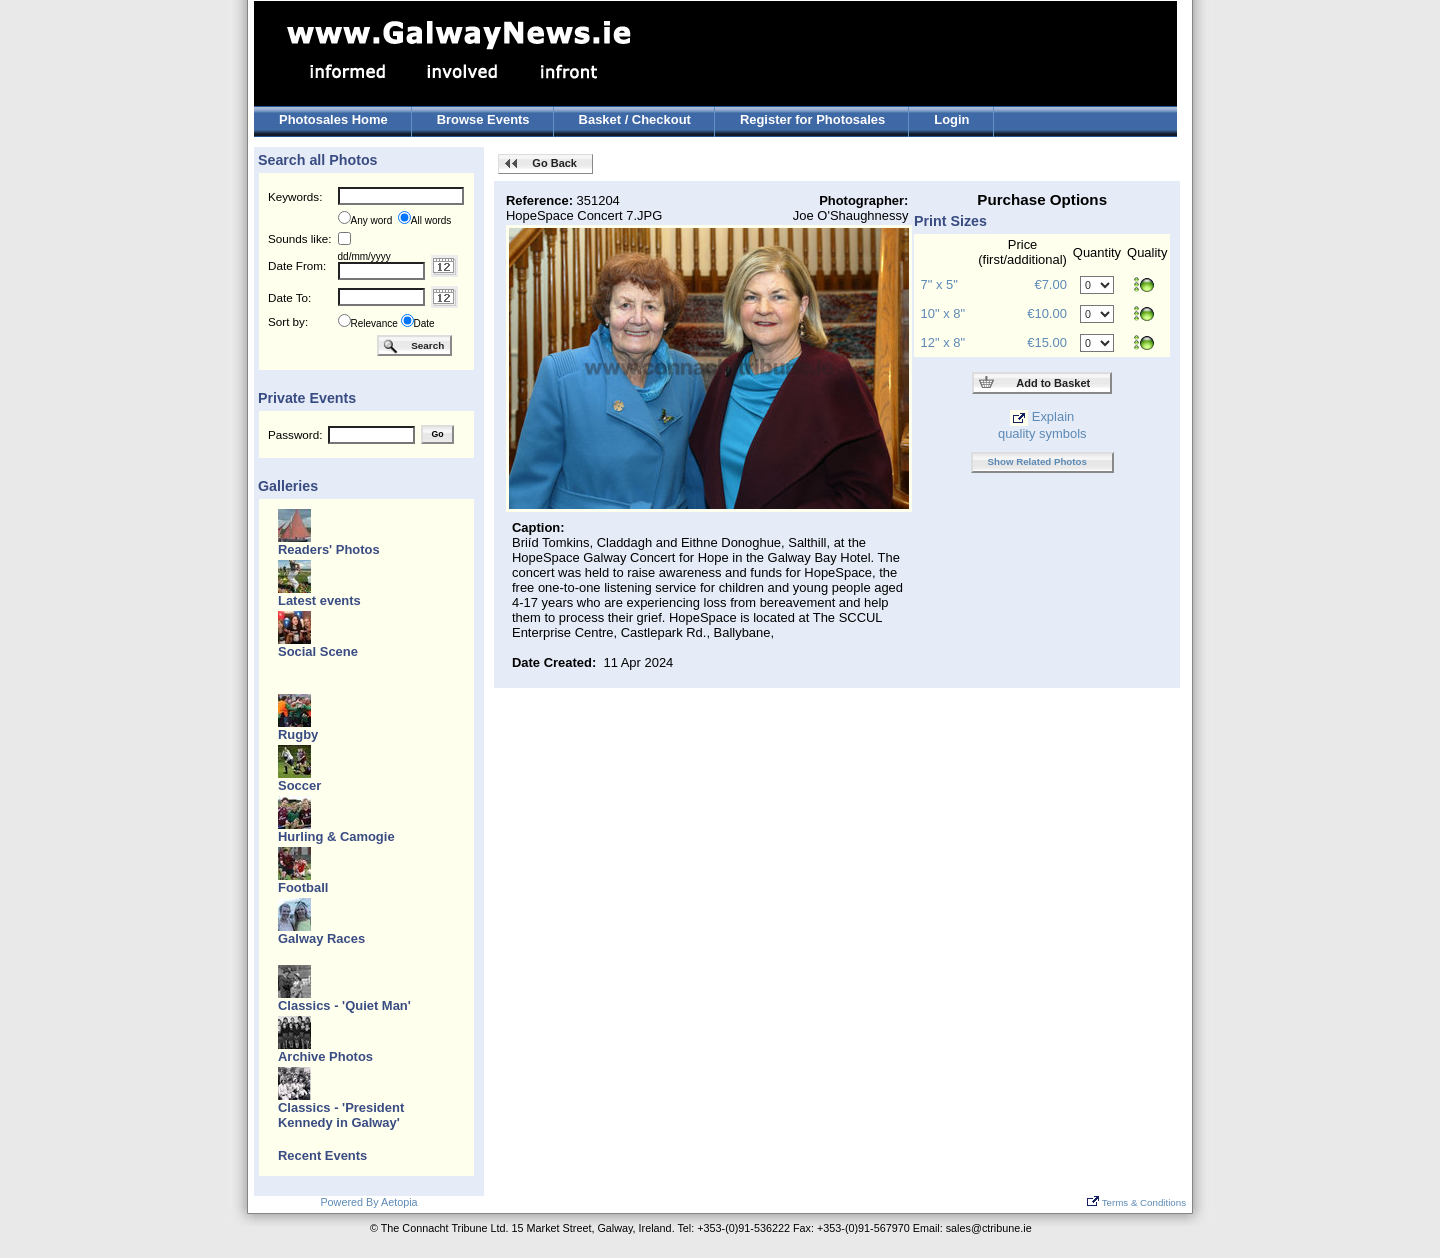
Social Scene (318, 651)
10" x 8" (943, 313)
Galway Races (321, 938)
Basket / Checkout (635, 119)
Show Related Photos (1037, 461)
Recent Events (322, 1155)
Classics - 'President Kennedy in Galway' (341, 1115)
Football (303, 887)
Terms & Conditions (1136, 1202)
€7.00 (1050, 284)
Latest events (319, 600)
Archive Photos (325, 1056)
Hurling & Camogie (336, 836)
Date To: (289, 297)
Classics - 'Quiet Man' (344, 1005)
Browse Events (483, 119)
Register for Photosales (812, 119)
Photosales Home (333, 119)
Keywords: (295, 196)
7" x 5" (939, 284)
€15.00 (1047, 342)
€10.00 (1047, 313)
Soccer (299, 785)
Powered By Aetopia (368, 1202)
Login (951, 119)
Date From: (297, 265)
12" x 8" (943, 342)
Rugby (298, 734)
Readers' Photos (329, 549)
